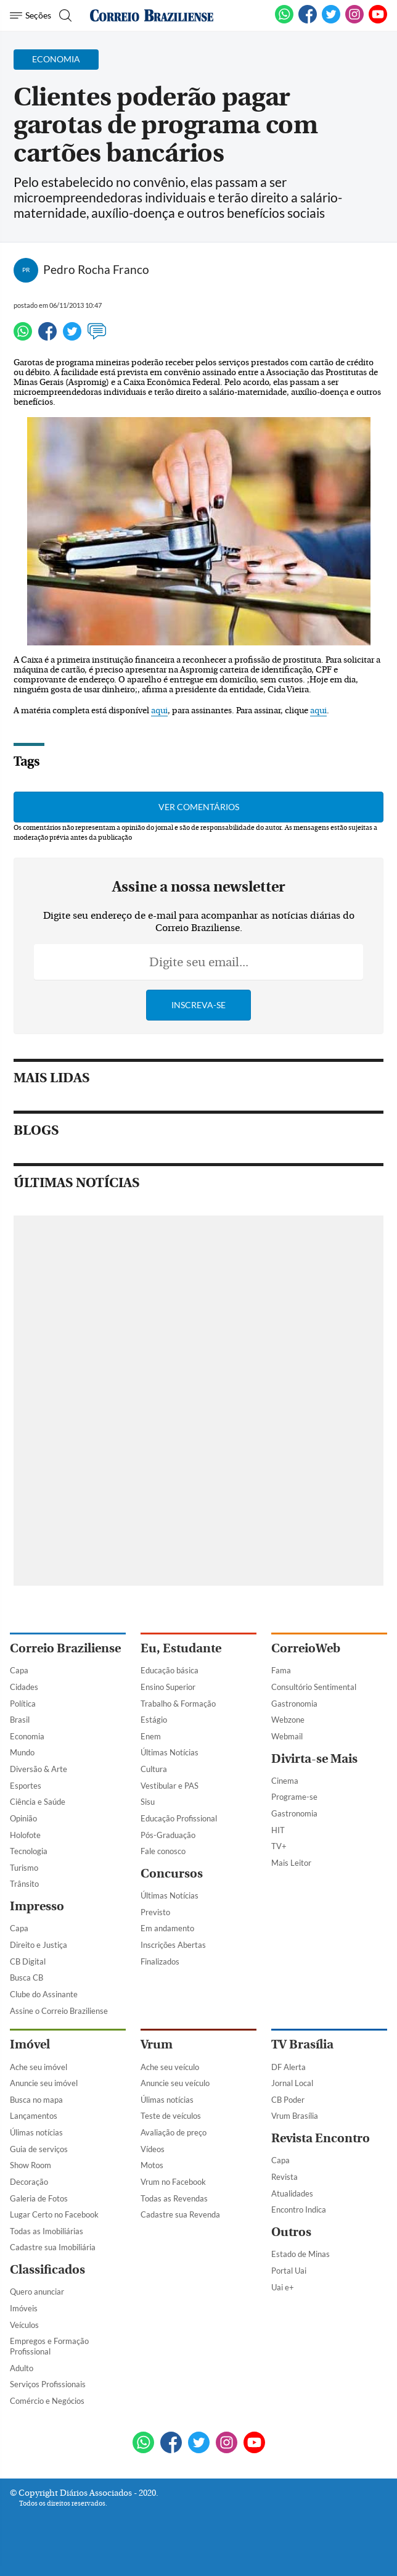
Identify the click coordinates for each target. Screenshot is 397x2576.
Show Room (30, 2165)
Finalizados (160, 1961)
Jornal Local (292, 2083)
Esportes (25, 1786)
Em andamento (167, 1928)
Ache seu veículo (170, 2067)
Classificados (47, 2270)
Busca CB (26, 1977)
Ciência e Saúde (37, 1802)
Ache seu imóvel (38, 2067)
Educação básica (169, 1670)
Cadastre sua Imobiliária (53, 2247)
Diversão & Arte (38, 1769)
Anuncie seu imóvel (44, 2083)
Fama (281, 1670)
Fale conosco (163, 1851)
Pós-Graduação (168, 1835)
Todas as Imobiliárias (46, 2231)
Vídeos (153, 2149)
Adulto (21, 2368)
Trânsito (24, 1884)
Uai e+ (282, 2287)
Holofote (25, 1835)
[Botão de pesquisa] (64, 15)
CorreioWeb (305, 1648)
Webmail (287, 1736)
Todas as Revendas (174, 2198)
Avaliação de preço (174, 2132)
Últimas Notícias (169, 1752)
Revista (284, 2177)
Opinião (23, 1818)
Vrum (157, 2044)
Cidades (24, 1687)
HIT (278, 1830)
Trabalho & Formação (178, 1703)
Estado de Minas (300, 2254)
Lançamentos (33, 2116)
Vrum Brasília (294, 2116)
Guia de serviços (39, 2149)
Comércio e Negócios (47, 2401)
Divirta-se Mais (314, 1759)
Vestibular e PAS (169, 1786)
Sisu (148, 1802)
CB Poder (288, 2100)
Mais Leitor (291, 1863)
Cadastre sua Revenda (180, 2214)
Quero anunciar (37, 2291)
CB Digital (28, 1961)
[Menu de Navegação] (30, 15)
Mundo (22, 1752)
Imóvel (30, 2044)
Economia (27, 1736)
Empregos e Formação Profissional (49, 2346)
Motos (152, 2165)
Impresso (37, 1906)
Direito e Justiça (38, 1945)
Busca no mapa (36, 2100)
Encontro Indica (298, 2209)
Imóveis (24, 2308)
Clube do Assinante (44, 1994)
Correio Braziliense (65, 1648)
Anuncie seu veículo (175, 2083)
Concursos (172, 1873)
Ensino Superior (168, 1687)
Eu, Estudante (181, 1648)
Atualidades (292, 2193)
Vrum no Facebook (173, 2182)
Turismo (24, 1868)
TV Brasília (302, 2044)
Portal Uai (288, 2271)
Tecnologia (28, 1851)
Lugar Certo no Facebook (54, 2214)
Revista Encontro (320, 2138)
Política (23, 1703)
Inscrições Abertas (173, 1945)
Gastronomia (294, 1703)
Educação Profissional (179, 1818)
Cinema (284, 1781)
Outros (291, 2232)
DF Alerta (288, 2067)
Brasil (20, 1720)
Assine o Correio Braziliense (59, 2011)
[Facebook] (307, 21)
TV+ (279, 1846)
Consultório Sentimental (313, 1687)
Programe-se (294, 1797)
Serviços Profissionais (48, 2384)
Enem (151, 1736)
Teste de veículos (171, 2116)
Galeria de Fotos (39, 2198)
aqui (159, 711)
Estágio (154, 1720)
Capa (19, 1670)
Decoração (29, 2182)
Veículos (24, 2325)
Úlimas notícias (36, 2132)
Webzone (288, 1720)
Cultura (154, 1769)
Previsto (155, 1912)
